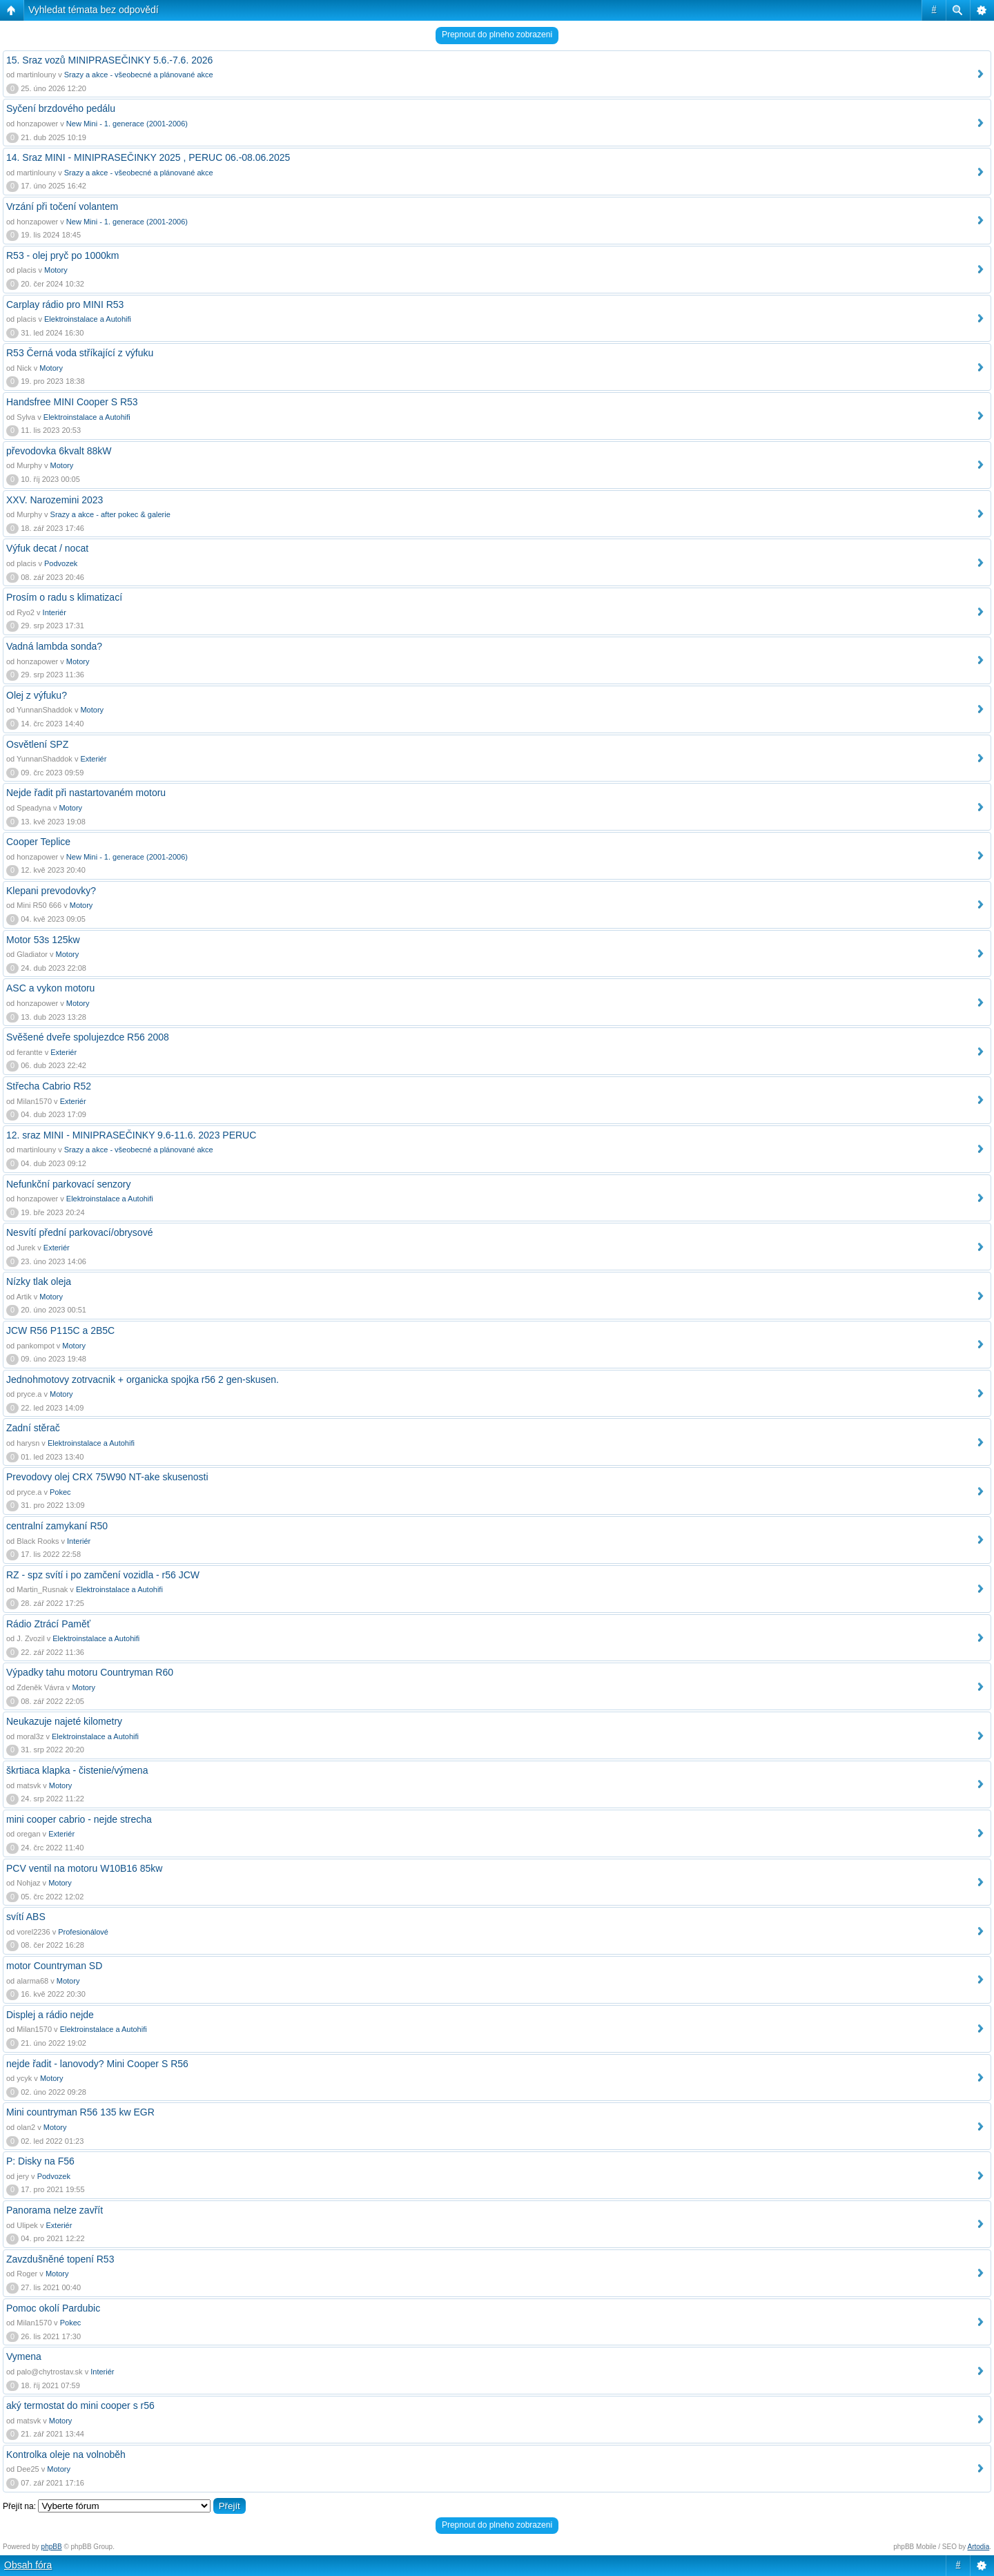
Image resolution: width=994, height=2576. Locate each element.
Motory (56, 270)
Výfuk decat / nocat (47, 548)
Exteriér (93, 759)
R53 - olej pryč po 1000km (62, 255)
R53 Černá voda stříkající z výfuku (79, 352)
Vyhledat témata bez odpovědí (93, 9)
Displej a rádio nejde (50, 2014)
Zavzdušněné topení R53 (60, 2259)
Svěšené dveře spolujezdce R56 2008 (87, 1037)
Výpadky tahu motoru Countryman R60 (89, 1672)
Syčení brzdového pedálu (60, 108)
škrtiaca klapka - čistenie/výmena (77, 1770)
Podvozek (60, 563)
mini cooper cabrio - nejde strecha (79, 1819)
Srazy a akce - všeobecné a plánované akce (138, 74)
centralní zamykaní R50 (57, 1525)
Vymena (23, 2356)
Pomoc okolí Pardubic (53, 2308)
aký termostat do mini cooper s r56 (80, 2405)
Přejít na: (19, 2506)
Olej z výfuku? (36, 695)
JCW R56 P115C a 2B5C (60, 1330)
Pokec (60, 1492)
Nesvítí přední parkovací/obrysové (79, 1232)
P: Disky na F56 (40, 2161)
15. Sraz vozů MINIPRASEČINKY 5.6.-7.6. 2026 (109, 60)
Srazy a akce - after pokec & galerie (110, 514)
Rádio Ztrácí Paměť (48, 1623)
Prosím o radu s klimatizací (64, 597)
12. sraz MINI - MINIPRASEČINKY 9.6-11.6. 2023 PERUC (131, 1135)
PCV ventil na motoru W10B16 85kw (84, 1868)
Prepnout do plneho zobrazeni (497, 34)
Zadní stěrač (33, 1427)
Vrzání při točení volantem (62, 206)
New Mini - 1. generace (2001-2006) (127, 123)
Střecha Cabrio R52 (48, 1086)
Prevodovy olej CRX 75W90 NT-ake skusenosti (107, 1476)
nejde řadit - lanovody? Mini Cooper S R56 (97, 2063)
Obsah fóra (28, 2564)
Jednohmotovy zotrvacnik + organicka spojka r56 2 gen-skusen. (142, 1379)
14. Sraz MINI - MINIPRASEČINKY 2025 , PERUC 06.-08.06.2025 (148, 157)
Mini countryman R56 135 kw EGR (80, 2112)
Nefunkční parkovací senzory (68, 1184)
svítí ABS (26, 1916)
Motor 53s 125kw (43, 939)
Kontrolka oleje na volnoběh (66, 2454)
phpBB (51, 2546)
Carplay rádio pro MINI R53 (65, 304)
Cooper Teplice (38, 841)
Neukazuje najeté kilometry (64, 1721)
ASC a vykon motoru (50, 988)
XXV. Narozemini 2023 (54, 499)
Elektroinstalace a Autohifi (87, 319)
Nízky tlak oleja (38, 1281)
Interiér (54, 612)
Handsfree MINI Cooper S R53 (72, 401)
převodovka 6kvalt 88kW (59, 450)
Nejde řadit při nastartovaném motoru (86, 792)
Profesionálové (83, 1932)
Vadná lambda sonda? (54, 646)
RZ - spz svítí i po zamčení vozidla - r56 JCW (102, 1574)
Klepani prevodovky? (51, 890)
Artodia (979, 2546)
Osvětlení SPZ (37, 744)
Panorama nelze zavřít (54, 2210)
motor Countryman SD (54, 1965)
